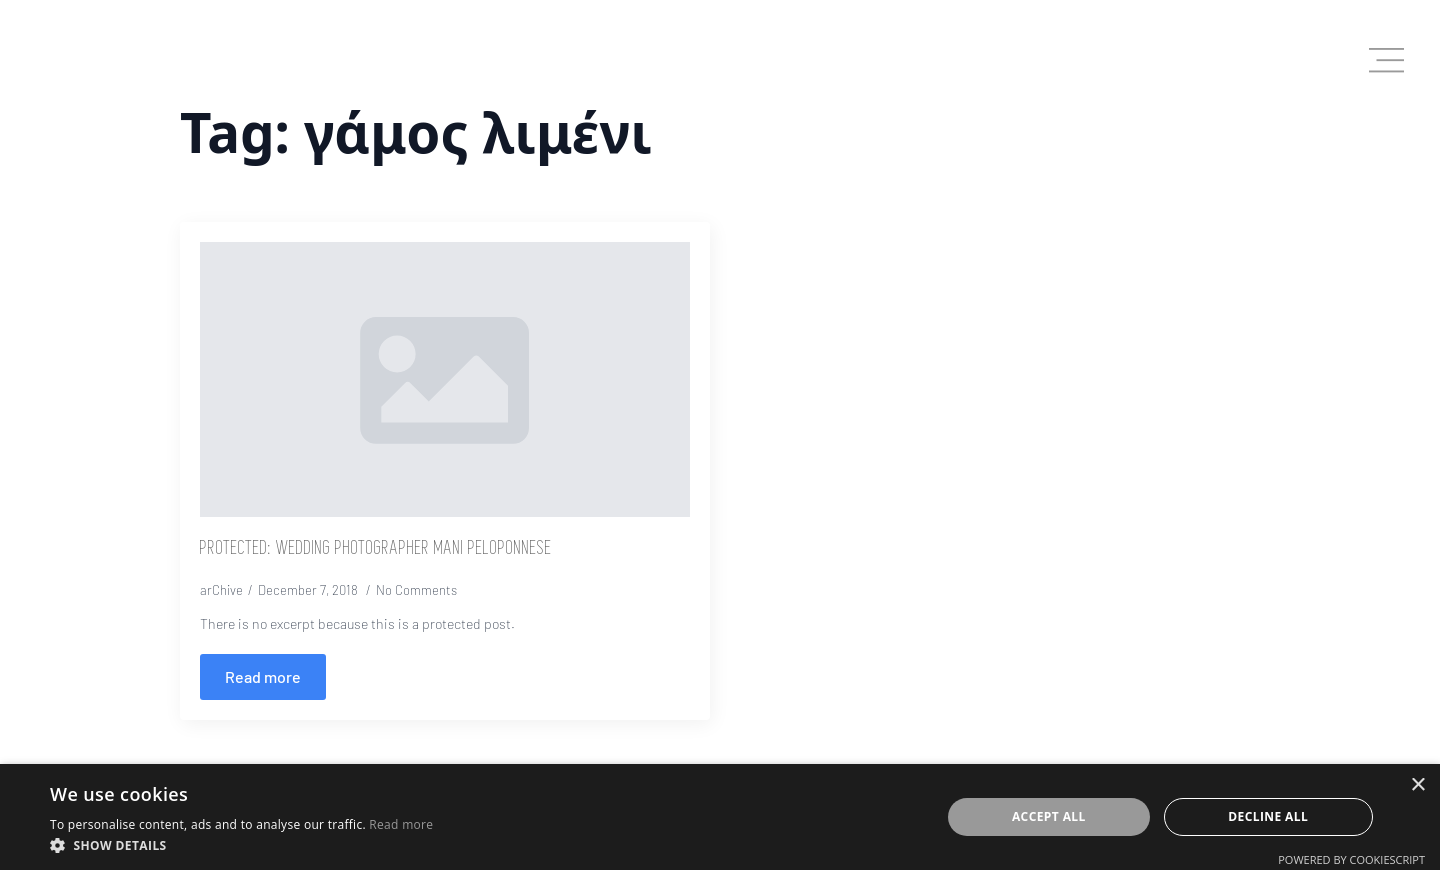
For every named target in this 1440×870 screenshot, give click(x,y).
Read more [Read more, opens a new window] (401, 824)
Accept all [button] (1049, 816)
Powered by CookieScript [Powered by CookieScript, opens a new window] (1351, 859)
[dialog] (720, 817)
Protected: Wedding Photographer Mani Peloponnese (376, 549)
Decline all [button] (1268, 816)
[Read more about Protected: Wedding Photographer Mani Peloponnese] (263, 677)
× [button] (1417, 785)
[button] (241, 845)
